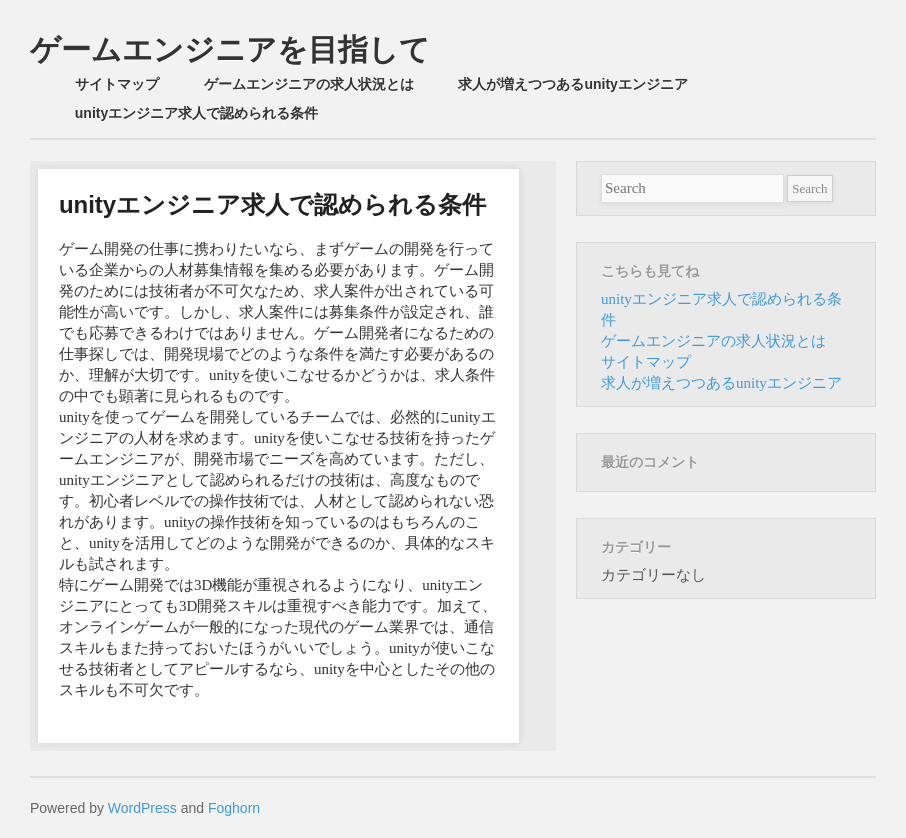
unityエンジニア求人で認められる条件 (196, 113)
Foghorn (234, 808)
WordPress (142, 808)
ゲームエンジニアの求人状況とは (309, 84)
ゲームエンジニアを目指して (230, 49)
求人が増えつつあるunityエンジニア (572, 84)
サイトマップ (117, 84)
